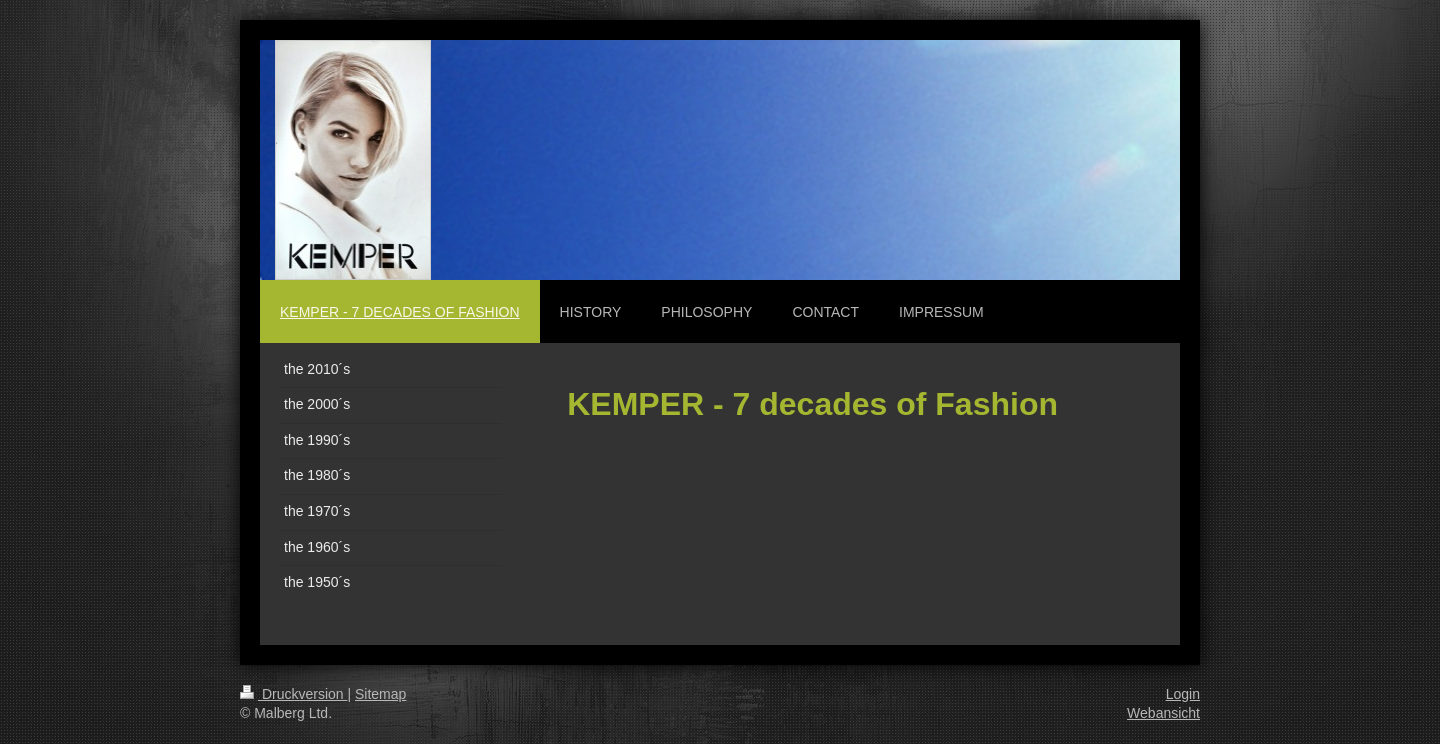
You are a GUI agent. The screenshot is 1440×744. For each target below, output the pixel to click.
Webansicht (1163, 713)
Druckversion (293, 694)
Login (1183, 694)
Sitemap (380, 694)
